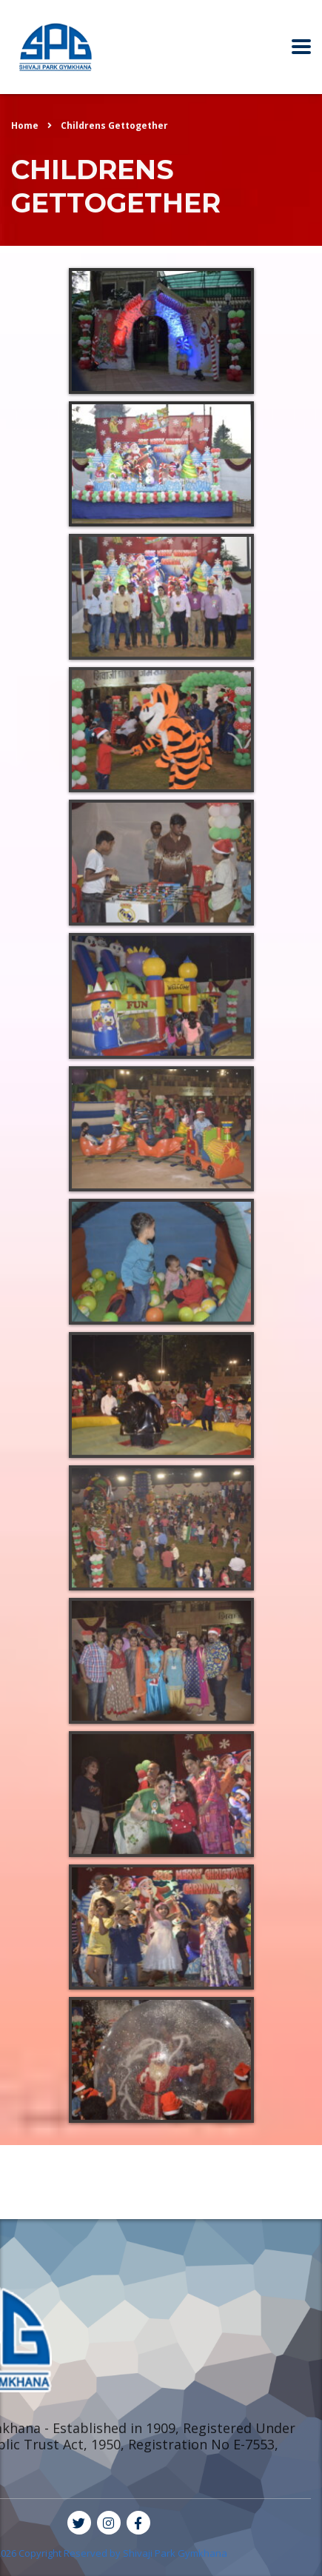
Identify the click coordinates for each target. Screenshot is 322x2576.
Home (24, 125)
